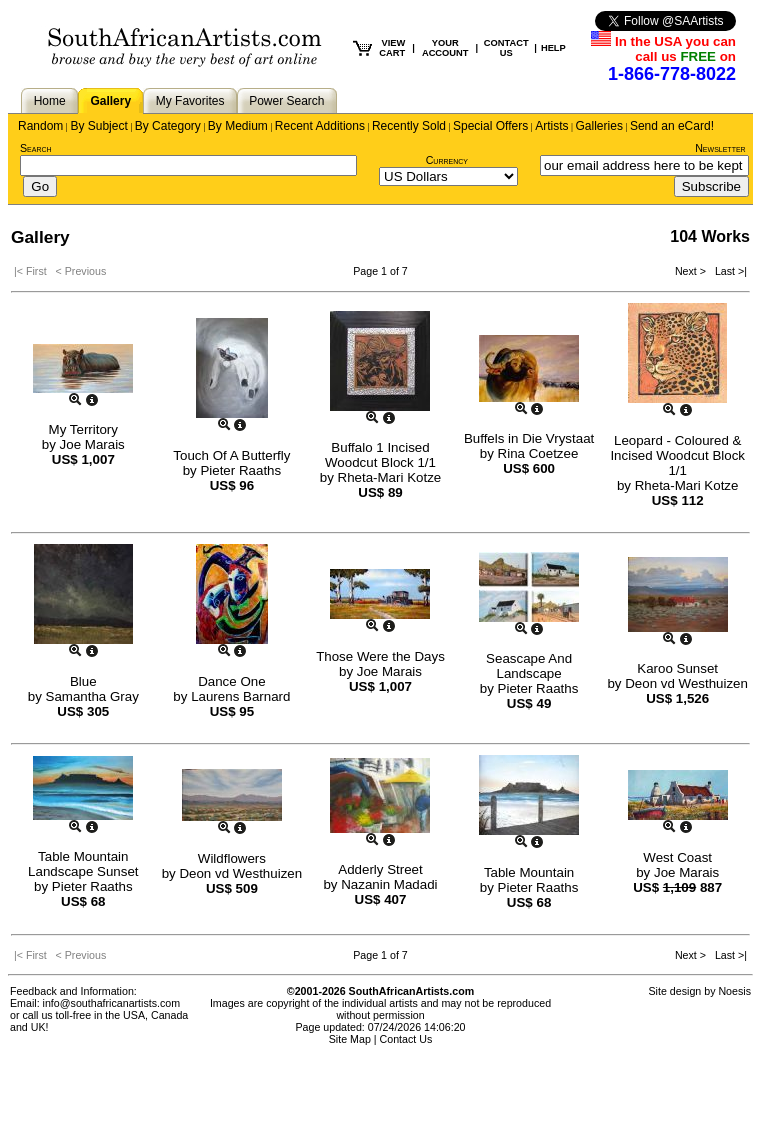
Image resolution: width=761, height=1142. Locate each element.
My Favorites (190, 101)
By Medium (238, 126)
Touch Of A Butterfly (231, 455)
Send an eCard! (672, 126)
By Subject (98, 126)
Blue (83, 681)
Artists (551, 126)
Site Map (350, 1039)
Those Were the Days (380, 656)
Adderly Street (380, 869)
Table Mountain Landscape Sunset (83, 864)
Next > (692, 271)
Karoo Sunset (677, 668)
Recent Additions (320, 126)
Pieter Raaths (240, 470)
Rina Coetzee (538, 453)
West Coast (677, 857)
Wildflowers (232, 858)
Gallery (110, 101)
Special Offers (490, 126)
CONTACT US (506, 48)
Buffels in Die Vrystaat (529, 438)
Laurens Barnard (240, 696)
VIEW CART (392, 48)
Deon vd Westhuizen (686, 683)
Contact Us (406, 1039)
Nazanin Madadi (389, 884)
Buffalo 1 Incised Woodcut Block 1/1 (380, 455)
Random (40, 126)
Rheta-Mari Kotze (390, 477)
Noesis (734, 991)
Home (50, 101)
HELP (553, 48)
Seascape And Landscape (529, 666)
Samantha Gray (92, 696)
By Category (168, 126)
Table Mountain (529, 872)
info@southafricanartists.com (112, 1003)
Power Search (286, 101)
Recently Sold (409, 126)
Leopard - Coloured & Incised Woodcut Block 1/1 (677, 455)
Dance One (231, 681)
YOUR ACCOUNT (445, 48)
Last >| (728, 271)
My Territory (83, 429)
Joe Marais (92, 444)
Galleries (599, 126)
